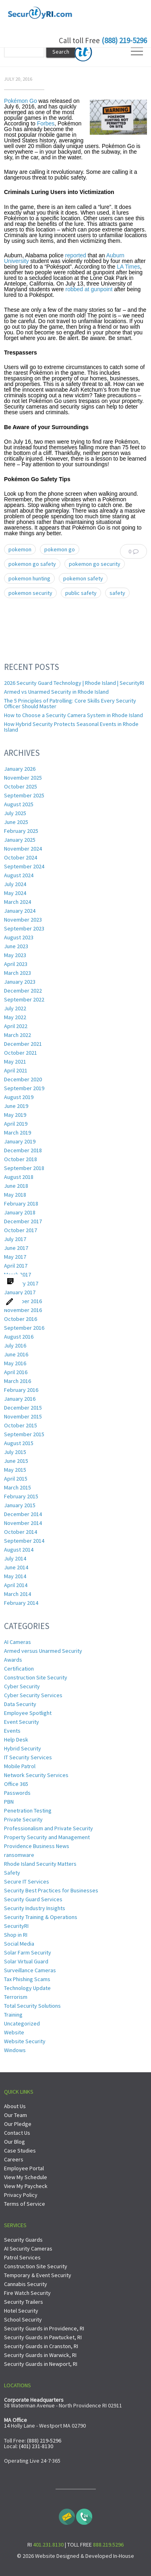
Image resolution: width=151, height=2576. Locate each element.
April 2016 (15, 1372)
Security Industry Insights (34, 1908)
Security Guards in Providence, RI (44, 2328)
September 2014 (24, 1540)
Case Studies (20, 2150)
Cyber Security (22, 1686)
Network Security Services (36, 1775)
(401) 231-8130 (36, 2446)
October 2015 (20, 1425)
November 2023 (23, 919)
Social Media (19, 1943)
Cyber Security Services (33, 1695)
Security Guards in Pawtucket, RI (43, 2337)
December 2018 (23, 1150)
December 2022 (23, 990)
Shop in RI (15, 1934)
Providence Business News (36, 1846)
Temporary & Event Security (37, 2275)
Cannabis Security (25, 2284)
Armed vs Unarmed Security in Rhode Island (56, 691)
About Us (15, 2106)
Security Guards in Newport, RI (40, 2363)
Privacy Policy (20, 2194)
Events (12, 1730)
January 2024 (19, 910)
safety (117, 593)
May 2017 (15, 1256)
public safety (81, 593)
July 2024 (15, 884)
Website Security (25, 2041)
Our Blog (14, 2141)
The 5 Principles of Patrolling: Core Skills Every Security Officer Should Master (70, 703)
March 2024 (17, 901)
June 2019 (16, 1106)
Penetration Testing (28, 1810)
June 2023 (16, 946)
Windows (15, 2050)
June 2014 (16, 1567)
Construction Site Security (35, 1677)
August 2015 (18, 1443)
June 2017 (16, 1247)
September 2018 (24, 1168)
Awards (13, 1659)
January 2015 (19, 1505)
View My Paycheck (26, 2186)
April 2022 (15, 1026)
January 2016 (19, 1398)
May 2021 (15, 1061)
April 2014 (15, 1585)
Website (14, 2032)
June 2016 (16, 1354)
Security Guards (23, 2239)
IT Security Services (28, 1757)
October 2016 (20, 1318)
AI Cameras (17, 1642)
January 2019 (19, 1141)
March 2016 (17, 1381)
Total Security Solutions (32, 2005)
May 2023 (15, 955)
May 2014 (15, 1576)
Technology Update (27, 1988)
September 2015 (24, 1434)
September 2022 (24, 999)
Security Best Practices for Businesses (51, 1890)
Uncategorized (22, 2023)
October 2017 (20, 1230)
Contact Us (17, 2132)
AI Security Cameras (28, 2248)
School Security (23, 2319)
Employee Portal (24, 2168)
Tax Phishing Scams (27, 1979)
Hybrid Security (22, 1748)
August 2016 (18, 1336)
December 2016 (23, 1301)
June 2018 (16, 1185)
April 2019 (15, 1123)
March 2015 (17, 1487)
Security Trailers (23, 2301)
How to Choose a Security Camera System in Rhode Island (73, 715)
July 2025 (15, 813)
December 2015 (23, 1407)
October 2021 (20, 1052)
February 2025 (21, 830)
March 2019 (17, 1132)
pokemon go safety (32, 563)
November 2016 (23, 1310)
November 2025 (23, 777)
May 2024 (15, 893)
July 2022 (15, 1008)
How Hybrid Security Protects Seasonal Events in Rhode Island (71, 726)
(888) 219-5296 (124, 40)
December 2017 (23, 1221)
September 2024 (24, 866)
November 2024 (23, 848)
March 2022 (17, 1035)
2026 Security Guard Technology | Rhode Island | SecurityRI (74, 682)
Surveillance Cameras (30, 1970)
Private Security (23, 1819)
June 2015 (16, 1460)
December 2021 (23, 1043)
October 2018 (20, 1159)
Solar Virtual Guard (26, 1961)
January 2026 (19, 768)
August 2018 (18, 1177)
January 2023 (19, 981)
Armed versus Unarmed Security (43, 1650)
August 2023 (18, 937)
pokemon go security (94, 563)
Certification (19, 1668)
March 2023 (17, 972)
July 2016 (15, 1345)
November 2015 (23, 1416)
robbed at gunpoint (89, 289)
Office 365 (16, 1784)
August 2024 (18, 875)
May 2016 (15, 1363)
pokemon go (59, 549)
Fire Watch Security (27, 2292)
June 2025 (16, 822)
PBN (9, 1801)
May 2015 (15, 1469)
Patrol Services (22, 2257)
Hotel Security (21, 2310)
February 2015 (21, 1496)
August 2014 (18, 1549)
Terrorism (15, 1996)
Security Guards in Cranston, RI (41, 2346)
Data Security (20, 1704)
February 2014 (21, 1602)
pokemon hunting (29, 578)
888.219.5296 (108, 2544)
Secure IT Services (26, 1881)
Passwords (17, 1792)
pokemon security (30, 593)
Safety (12, 1872)
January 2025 (19, 839)
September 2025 (24, 795)
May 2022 (15, 1017)
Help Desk (16, 1739)
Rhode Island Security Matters (40, 1863)
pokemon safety (83, 578)
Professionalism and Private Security (48, 1828)
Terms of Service (24, 2203)
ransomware (19, 1854)
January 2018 (19, 1212)
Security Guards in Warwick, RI (40, 2355)
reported (75, 255)
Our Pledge (17, 2124)
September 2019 (24, 1088)
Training (13, 2014)
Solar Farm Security (27, 1952)
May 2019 (15, 1114)
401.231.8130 (48, 2544)
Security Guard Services (33, 1899)
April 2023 (15, 964)
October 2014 (20, 1531)
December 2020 (23, 1079)
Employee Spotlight (28, 1713)
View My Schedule (25, 2177)
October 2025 (20, 786)
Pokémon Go (20, 101)
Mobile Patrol (19, 1766)
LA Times (128, 266)
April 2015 (15, 1478)
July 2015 (15, 1452)
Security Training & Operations (40, 1917)
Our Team (15, 2115)
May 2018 (15, 1194)
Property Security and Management (47, 1837)
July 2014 (15, 1558)
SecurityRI (16, 1925)
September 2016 (24, 1327)
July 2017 (15, 1239)
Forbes (46, 123)
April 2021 (15, 1070)
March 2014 (17, 1594)
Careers (13, 2159)
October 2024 (20, 857)
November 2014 (23, 1523)
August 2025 (18, 804)
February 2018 (21, 1203)
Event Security (21, 1721)
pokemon (19, 549)
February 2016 (21, 1389)
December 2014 (23, 1514)
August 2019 (18, 1097)
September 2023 (24, 928)
